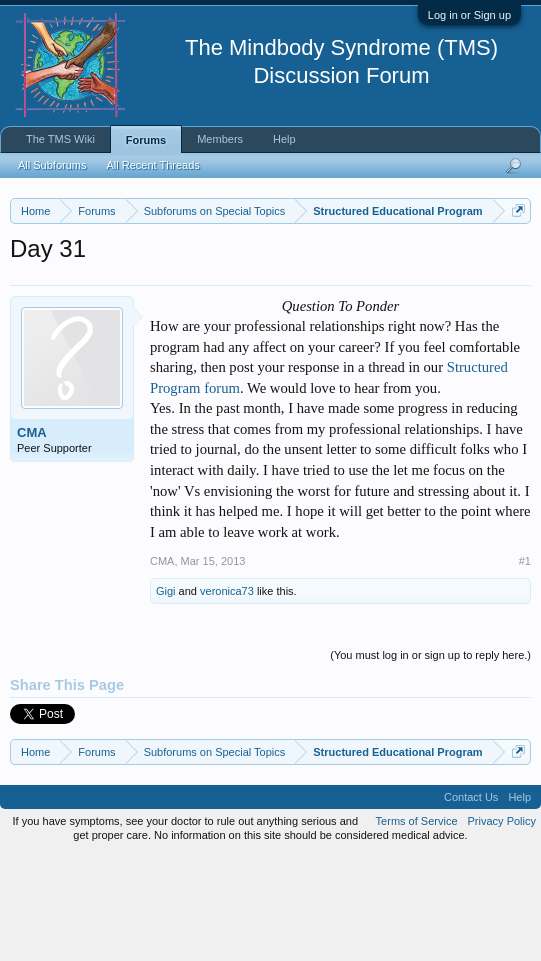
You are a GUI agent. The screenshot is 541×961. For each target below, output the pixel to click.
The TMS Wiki (60, 139)
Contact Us (471, 901)
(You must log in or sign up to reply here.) (430, 760)
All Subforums (52, 165)
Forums (146, 140)
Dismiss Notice (514, 257)
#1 (525, 666)
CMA (32, 536)
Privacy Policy (502, 925)
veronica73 (227, 696)
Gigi (166, 696)
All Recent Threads (152, 165)
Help (284, 139)
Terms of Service (417, 925)
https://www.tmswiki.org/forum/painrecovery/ (193, 303)
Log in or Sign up (469, 15)
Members (220, 139)
